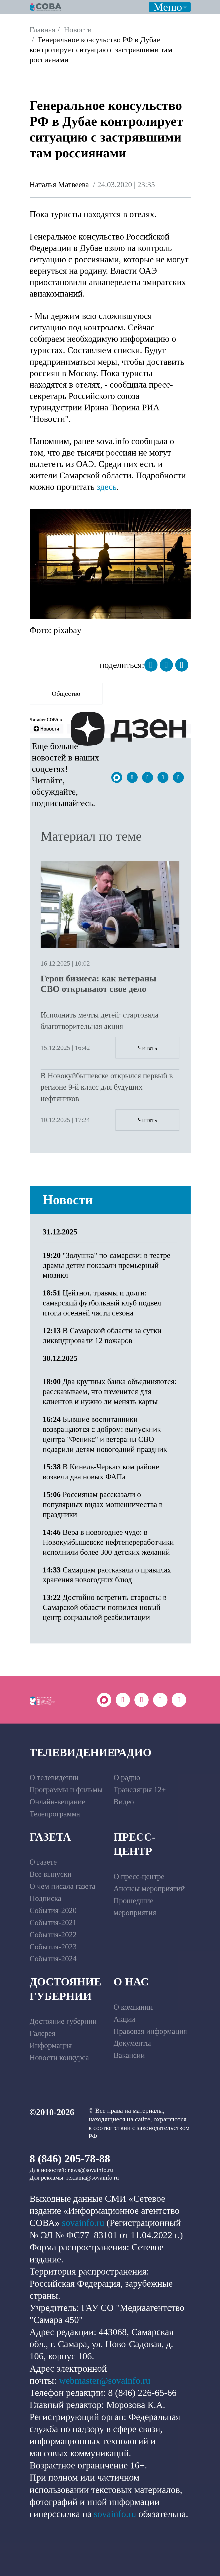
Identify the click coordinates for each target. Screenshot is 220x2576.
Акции (124, 2019)
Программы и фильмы (66, 1789)
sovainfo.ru (83, 2223)
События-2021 (53, 1922)
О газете (43, 1862)
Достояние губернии (65, 1989)
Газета (50, 1837)
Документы (132, 2043)
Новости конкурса (59, 2057)
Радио (133, 1752)
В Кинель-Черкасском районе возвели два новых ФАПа (101, 1472)
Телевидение (72, 1752)
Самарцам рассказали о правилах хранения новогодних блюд (107, 1575)
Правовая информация (150, 2031)
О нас (131, 1982)
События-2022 (53, 1934)
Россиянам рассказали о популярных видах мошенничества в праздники (103, 1504)
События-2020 (53, 1910)
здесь (107, 487)
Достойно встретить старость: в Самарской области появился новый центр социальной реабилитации (105, 1607)
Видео (124, 1802)
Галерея (43, 2033)
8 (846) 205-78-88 (70, 2159)
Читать (147, 1047)
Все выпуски (51, 1874)
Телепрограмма (55, 1814)
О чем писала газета (62, 1886)
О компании (133, 2007)
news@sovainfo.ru (90, 2170)
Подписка (45, 1898)
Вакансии (129, 2055)
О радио (127, 1777)
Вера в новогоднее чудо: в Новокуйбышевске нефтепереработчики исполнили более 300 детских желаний (108, 1542)
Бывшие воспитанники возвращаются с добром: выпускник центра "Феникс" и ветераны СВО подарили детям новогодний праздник (105, 1434)
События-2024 (53, 1958)
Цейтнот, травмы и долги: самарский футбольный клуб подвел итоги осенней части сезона (102, 1303)
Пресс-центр (135, 1844)
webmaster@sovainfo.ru (104, 2380)
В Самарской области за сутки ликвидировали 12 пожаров (102, 1335)
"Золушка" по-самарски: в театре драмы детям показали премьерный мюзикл (106, 1265)
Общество (66, 693)
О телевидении (54, 1777)
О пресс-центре (139, 1876)
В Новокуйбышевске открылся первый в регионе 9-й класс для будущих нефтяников (107, 1087)
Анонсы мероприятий (149, 1888)
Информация (51, 2045)
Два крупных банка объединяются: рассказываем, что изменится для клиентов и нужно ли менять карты (109, 1391)
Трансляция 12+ (140, 1789)
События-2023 (53, 1947)
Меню (168, 7)
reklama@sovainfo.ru (92, 2177)
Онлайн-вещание (57, 1802)
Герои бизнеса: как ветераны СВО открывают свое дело (98, 984)
